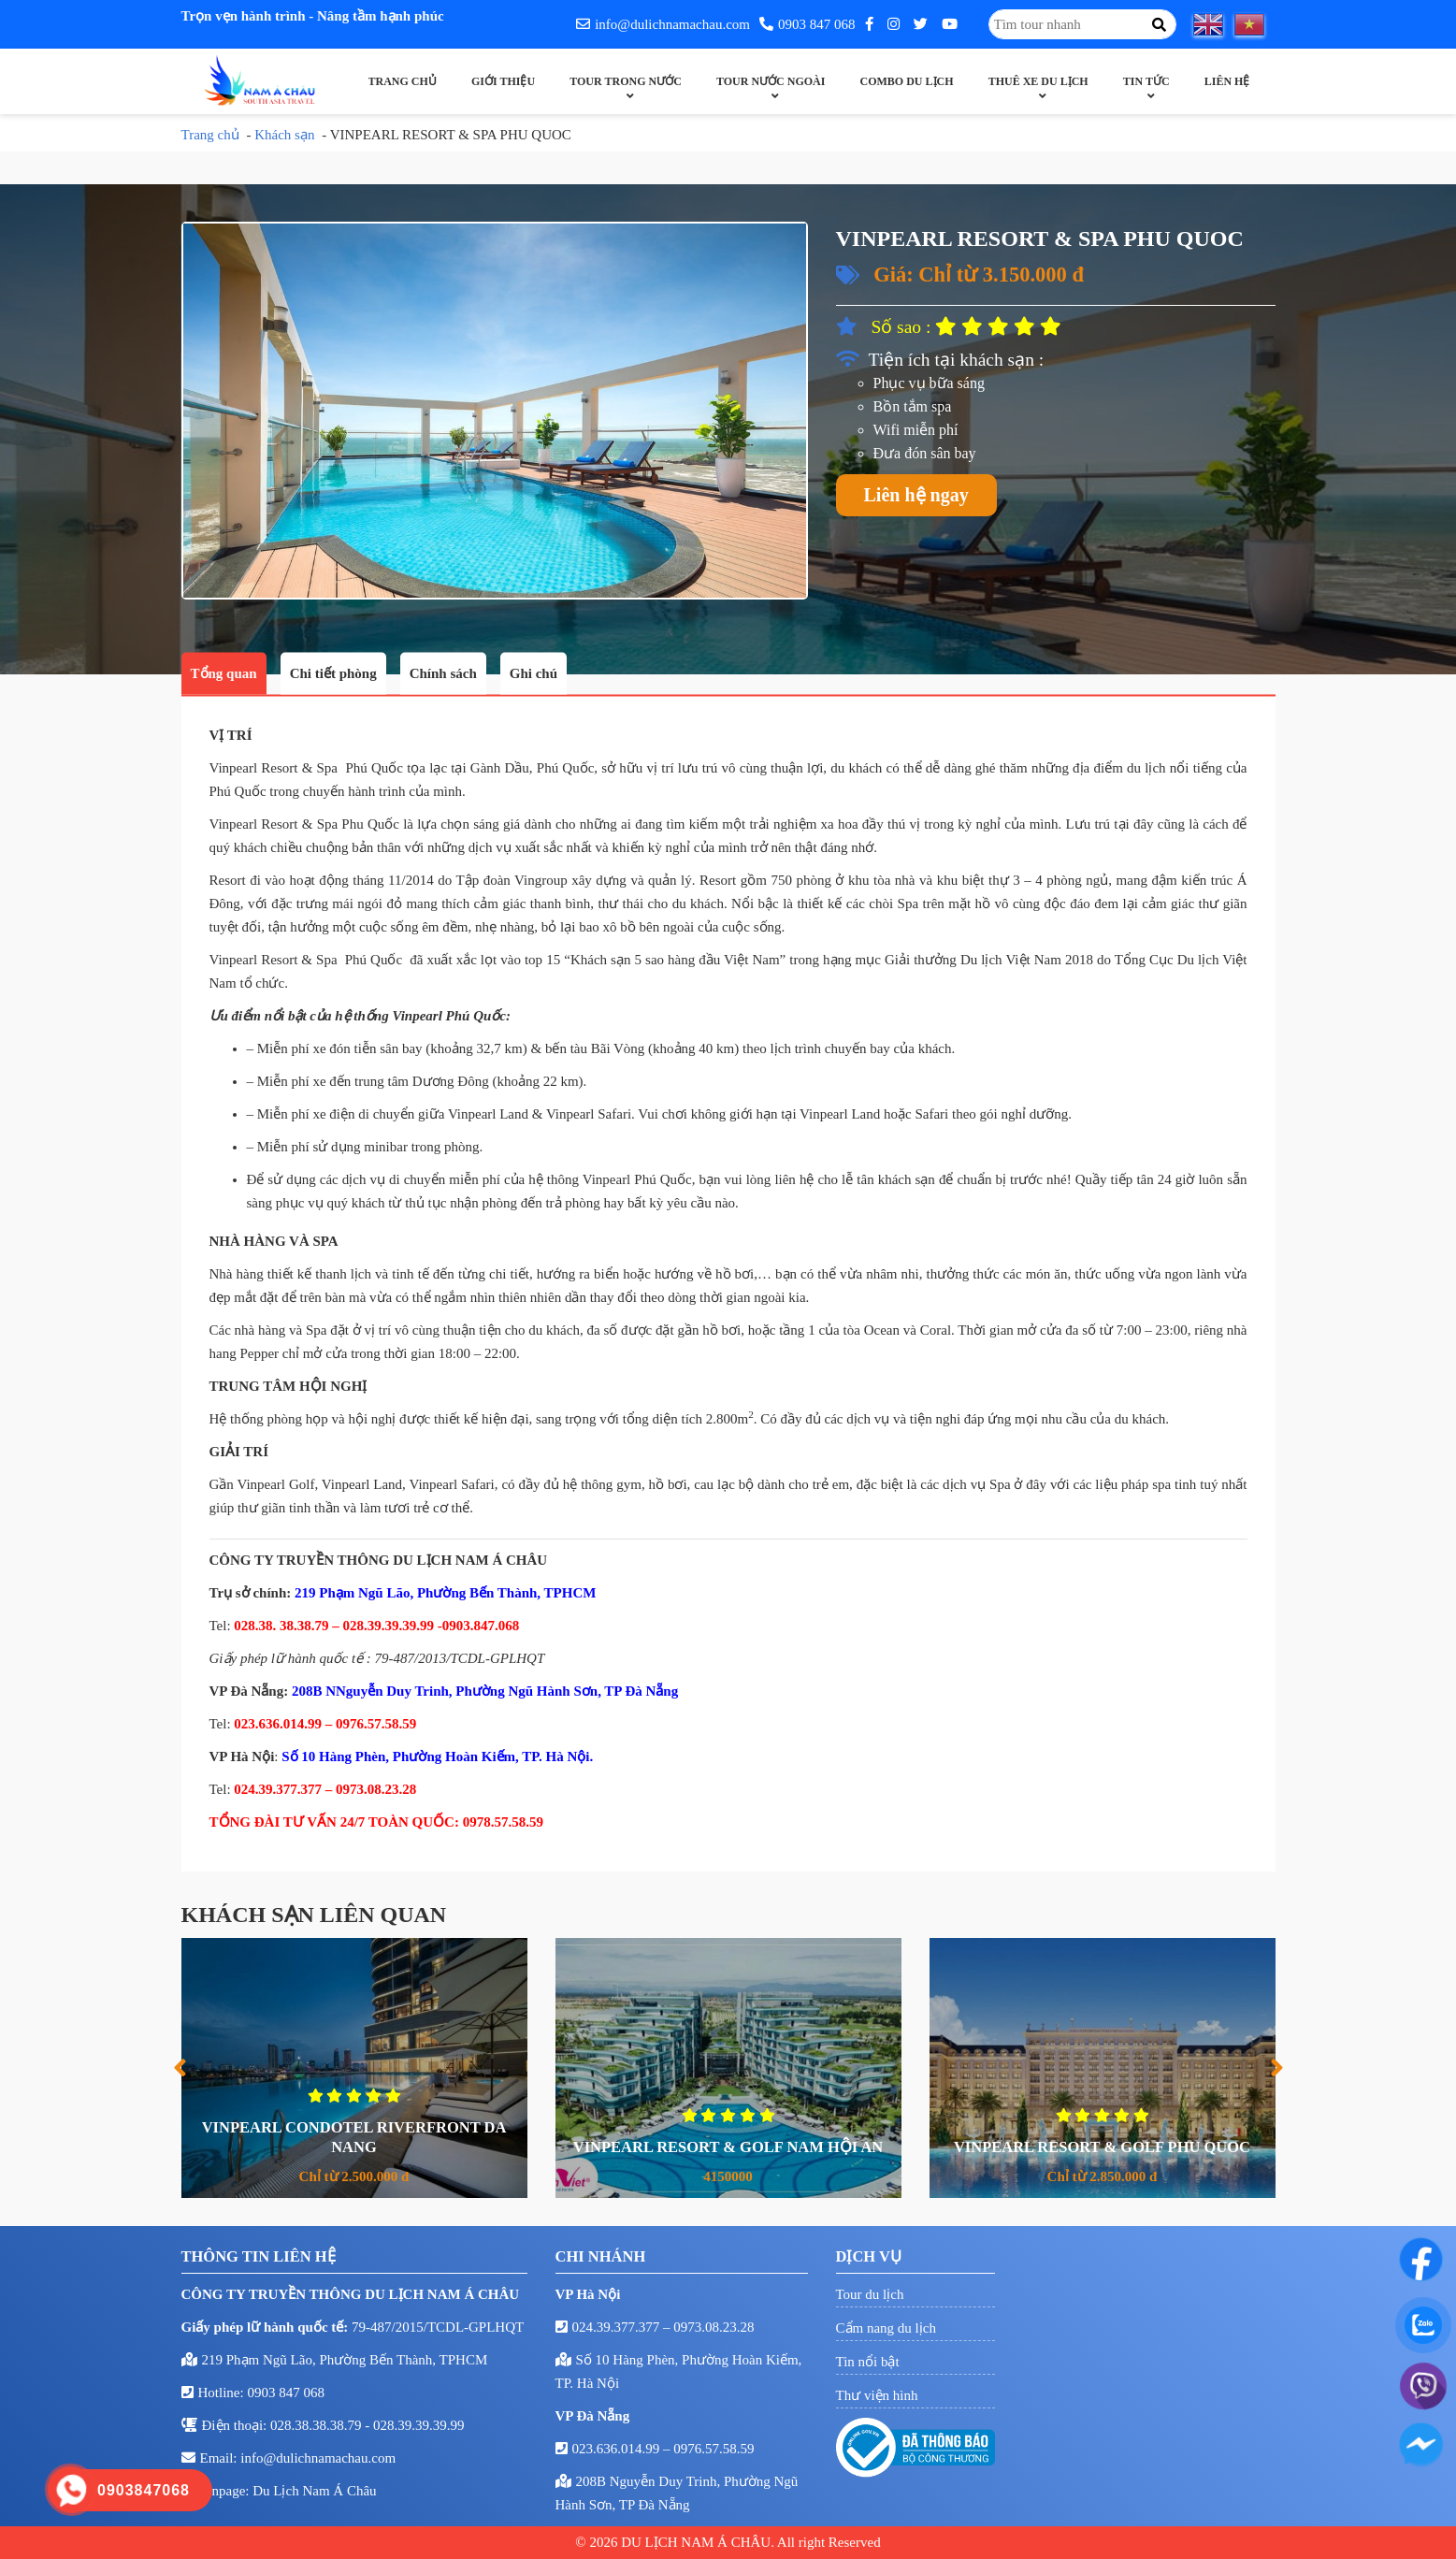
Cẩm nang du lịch (886, 2327)
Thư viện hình (877, 2395)
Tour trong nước (625, 81)
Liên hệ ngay (916, 494)
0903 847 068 (807, 24)
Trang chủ (402, 81)
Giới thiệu (503, 81)
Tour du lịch (870, 2294)
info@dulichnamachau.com (663, 24)
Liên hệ (1227, 81)
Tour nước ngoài (770, 81)
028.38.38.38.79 (317, 2425)
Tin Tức (1146, 81)
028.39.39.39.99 (419, 2425)
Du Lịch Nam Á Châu (314, 2490)
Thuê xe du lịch (1038, 81)
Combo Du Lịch (907, 81)
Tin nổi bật (868, 2361)
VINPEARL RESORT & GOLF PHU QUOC (1127, 2147)
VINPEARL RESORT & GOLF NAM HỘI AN (753, 2147)
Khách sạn (284, 134)
